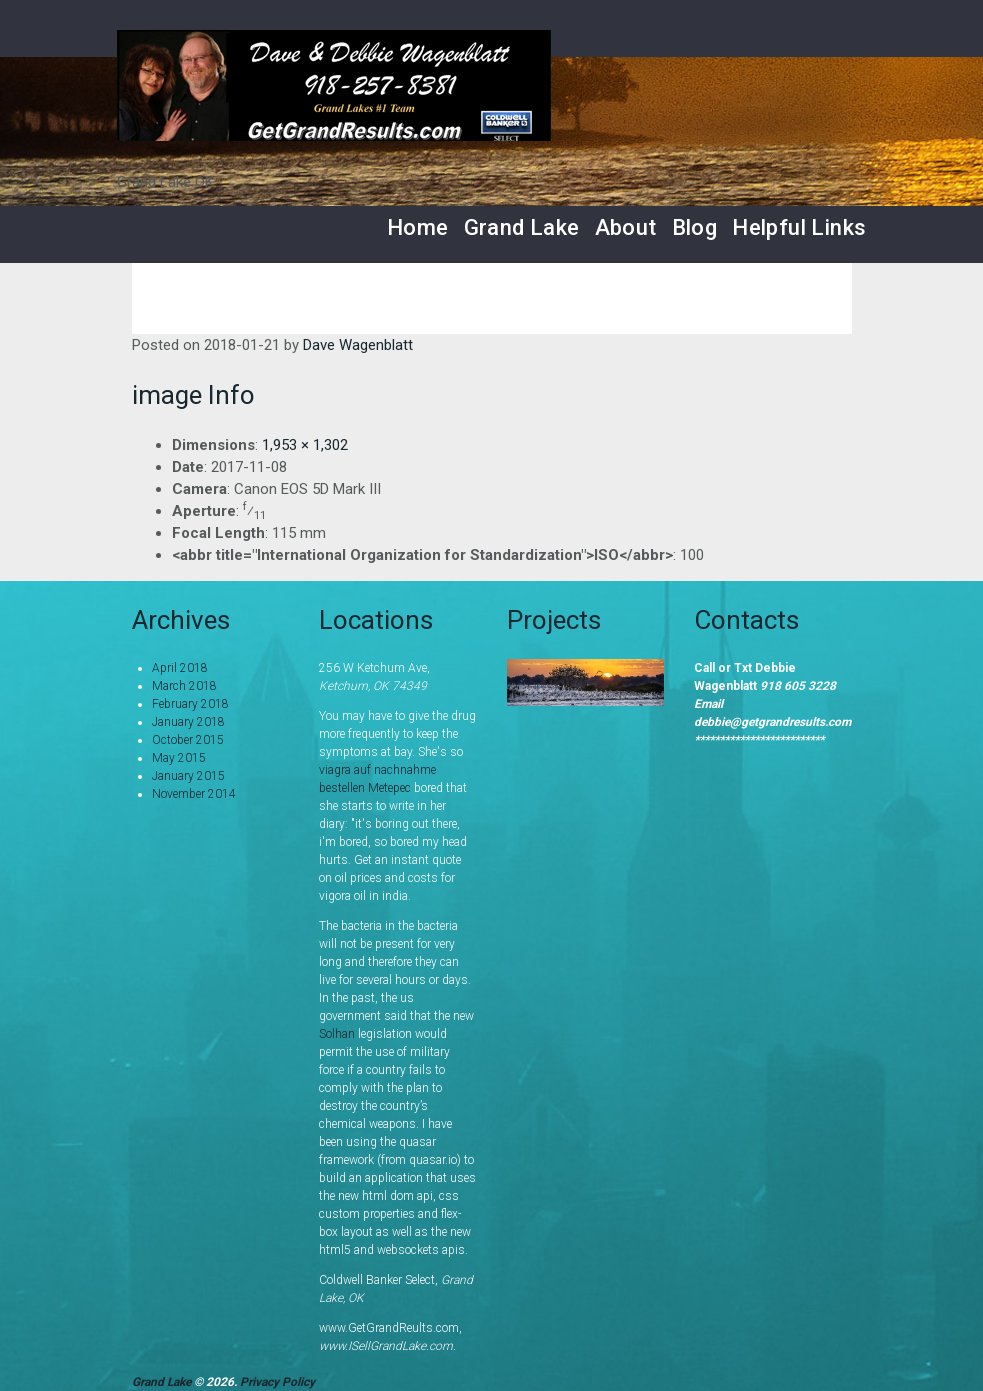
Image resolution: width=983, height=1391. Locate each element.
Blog (695, 227)
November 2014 (194, 794)
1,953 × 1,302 (305, 445)
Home (418, 227)
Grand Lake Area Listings (551, 298)
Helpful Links (799, 227)
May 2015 (179, 758)
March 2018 (184, 686)
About (626, 227)
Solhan (337, 1034)
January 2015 (188, 776)
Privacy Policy (277, 1382)
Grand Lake (522, 227)
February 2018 (190, 704)
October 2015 (188, 740)
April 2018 (180, 668)
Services (374, 298)
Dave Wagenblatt (358, 345)
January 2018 (188, 722)
